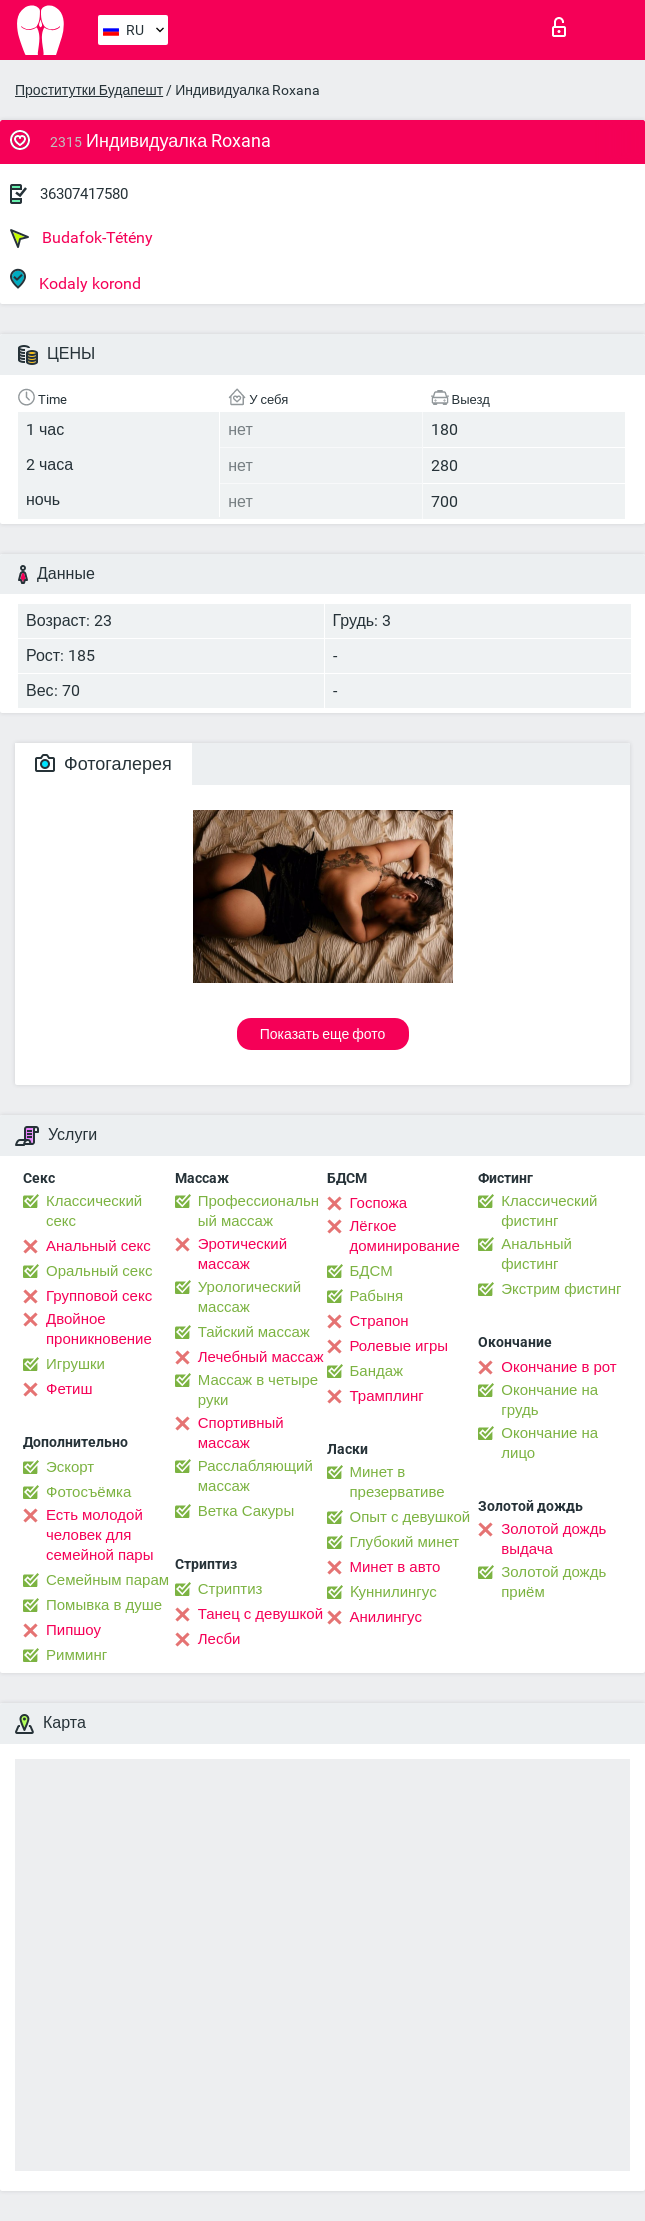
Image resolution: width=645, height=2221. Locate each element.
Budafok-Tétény (81, 238)
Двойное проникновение (99, 1329)
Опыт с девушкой (410, 1517)
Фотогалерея (103, 763)
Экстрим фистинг (561, 1289)
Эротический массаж (242, 1254)
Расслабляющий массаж (255, 1476)
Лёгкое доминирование (405, 1236)
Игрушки (75, 1364)
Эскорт (70, 1467)
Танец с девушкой (260, 1614)
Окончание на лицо (549, 1443)
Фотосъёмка (88, 1492)
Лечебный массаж (261, 1357)
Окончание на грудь (549, 1400)
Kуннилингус (393, 1592)
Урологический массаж (249, 1297)
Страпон (379, 1321)
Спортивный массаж (241, 1433)
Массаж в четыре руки (258, 1390)
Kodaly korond (75, 280)
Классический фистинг (549, 1211)
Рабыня (377, 1296)
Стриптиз (230, 1589)
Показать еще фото (323, 1034)
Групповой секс (99, 1296)
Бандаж (377, 1371)
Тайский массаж (254, 1332)
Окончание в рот (558, 1367)
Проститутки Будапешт (89, 90)
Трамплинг (387, 1396)
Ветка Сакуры (246, 1511)
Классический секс (94, 1211)
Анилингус (386, 1617)
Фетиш (69, 1389)
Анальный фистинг (536, 1254)
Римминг (76, 1655)
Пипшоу (73, 1630)
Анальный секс (98, 1246)
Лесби (219, 1639)
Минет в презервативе (397, 1482)
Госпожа (379, 1203)
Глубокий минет (405, 1542)
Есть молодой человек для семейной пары (99, 1535)
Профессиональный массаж (258, 1211)
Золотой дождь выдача (553, 1539)
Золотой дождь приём (553, 1582)
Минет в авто (395, 1567)
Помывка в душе (104, 1605)
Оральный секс (99, 1271)
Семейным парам (107, 1580)
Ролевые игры (399, 1346)
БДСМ (371, 1271)
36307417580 (84, 194)
